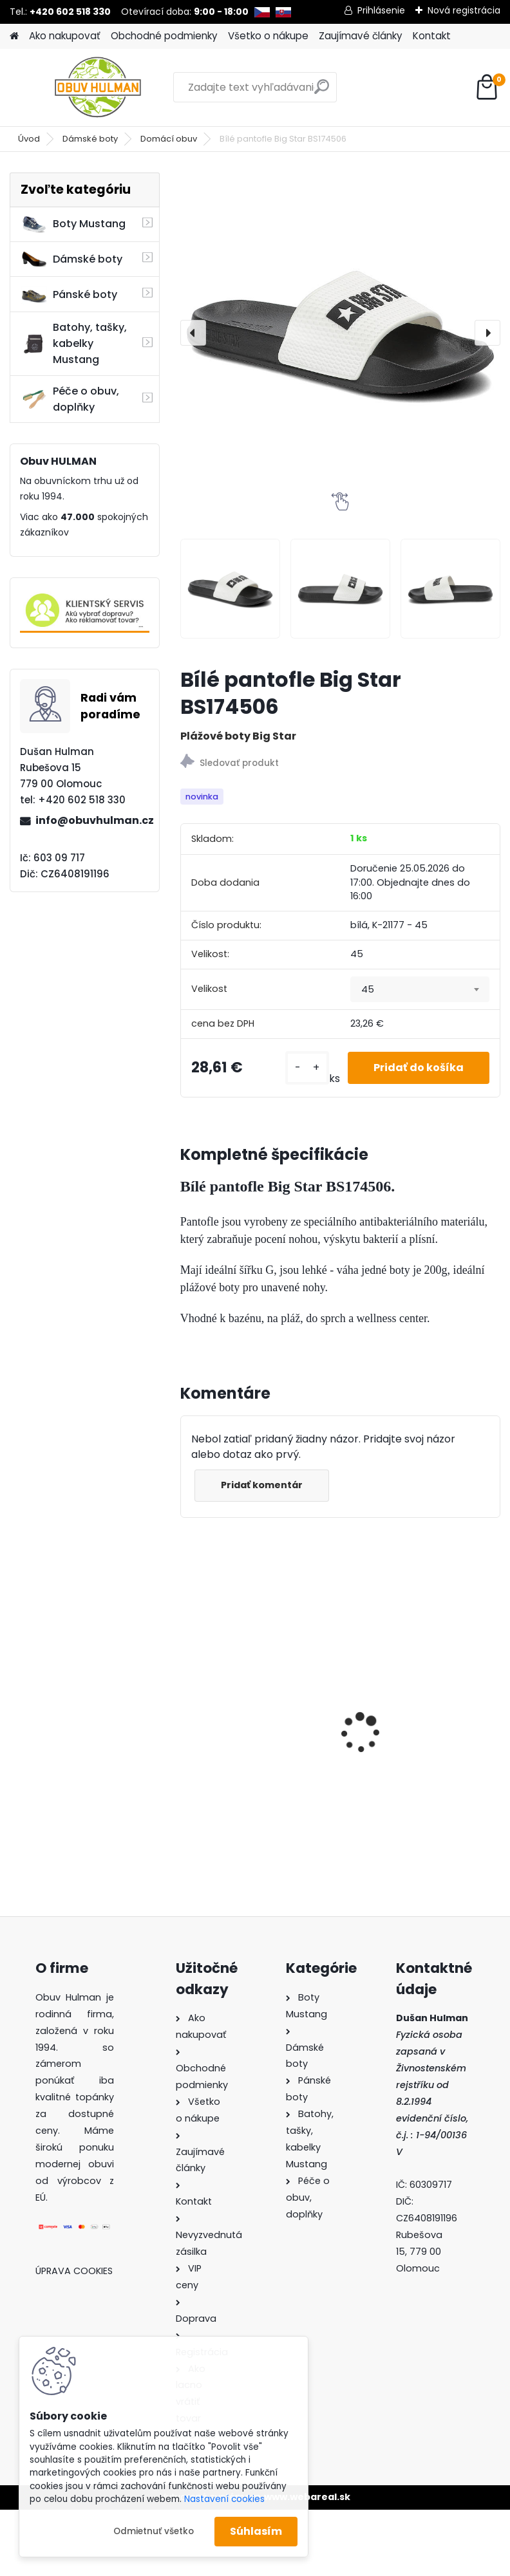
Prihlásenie (381, 10)
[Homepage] (14, 36)
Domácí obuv (168, 139)
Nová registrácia (464, 10)
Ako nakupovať (64, 35)
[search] (321, 91)
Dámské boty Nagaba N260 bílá (245, 1705)
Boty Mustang (73, 224)
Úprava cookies (74, 2270)
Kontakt (432, 35)
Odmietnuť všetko (153, 2531)
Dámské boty (90, 139)
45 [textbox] (367, 989)
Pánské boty (69, 295)
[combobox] (419, 989)
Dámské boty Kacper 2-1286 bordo (413, 1686)
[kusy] (307, 1068)
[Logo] (98, 87)
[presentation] (193, 333)
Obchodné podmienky (164, 35)
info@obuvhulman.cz (92, 820)
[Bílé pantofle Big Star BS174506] (340, 332)
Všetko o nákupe (268, 35)
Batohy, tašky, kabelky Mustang (74, 343)
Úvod (29, 139)
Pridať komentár (262, 1485)
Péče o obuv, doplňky (70, 399)
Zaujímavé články (360, 35)
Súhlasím (256, 2531)
